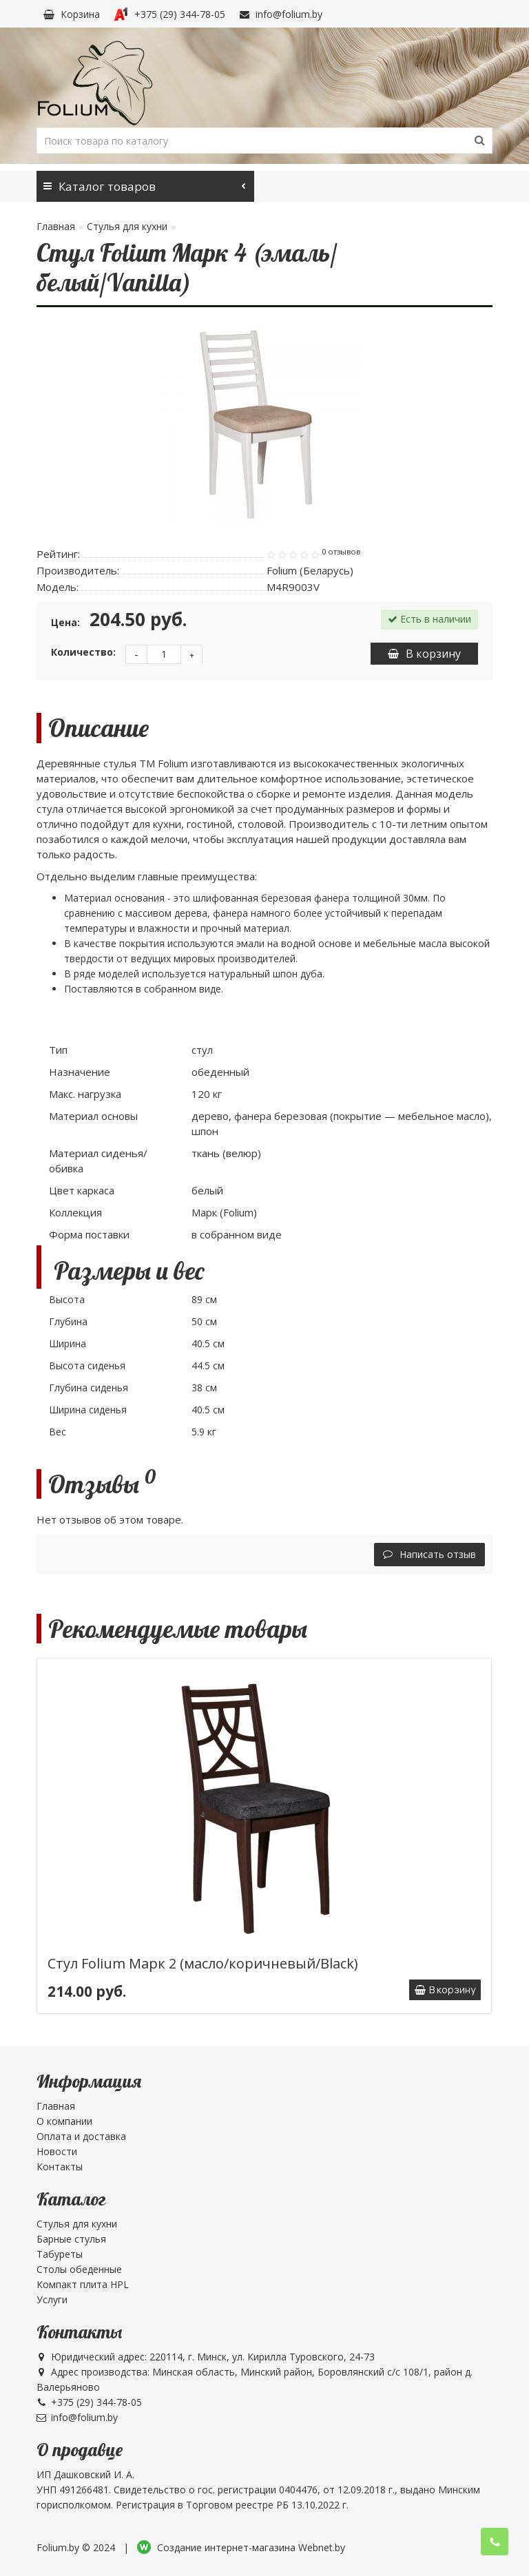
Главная (56, 226)
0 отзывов (341, 552)
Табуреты (60, 2254)
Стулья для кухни (127, 226)
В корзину (424, 653)
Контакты (60, 2166)
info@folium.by (280, 14)
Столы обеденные (79, 2269)
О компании (64, 2121)
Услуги (52, 2299)
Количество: (83, 651)
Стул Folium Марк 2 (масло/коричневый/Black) (203, 1963)
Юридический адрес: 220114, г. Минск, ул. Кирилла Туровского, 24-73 (206, 2356)
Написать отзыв (429, 1554)
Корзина (71, 14)
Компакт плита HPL (83, 2284)
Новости (57, 2151)
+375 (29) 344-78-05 (169, 14)
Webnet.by (321, 2547)
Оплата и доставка (81, 2136)
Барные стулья (71, 2238)
